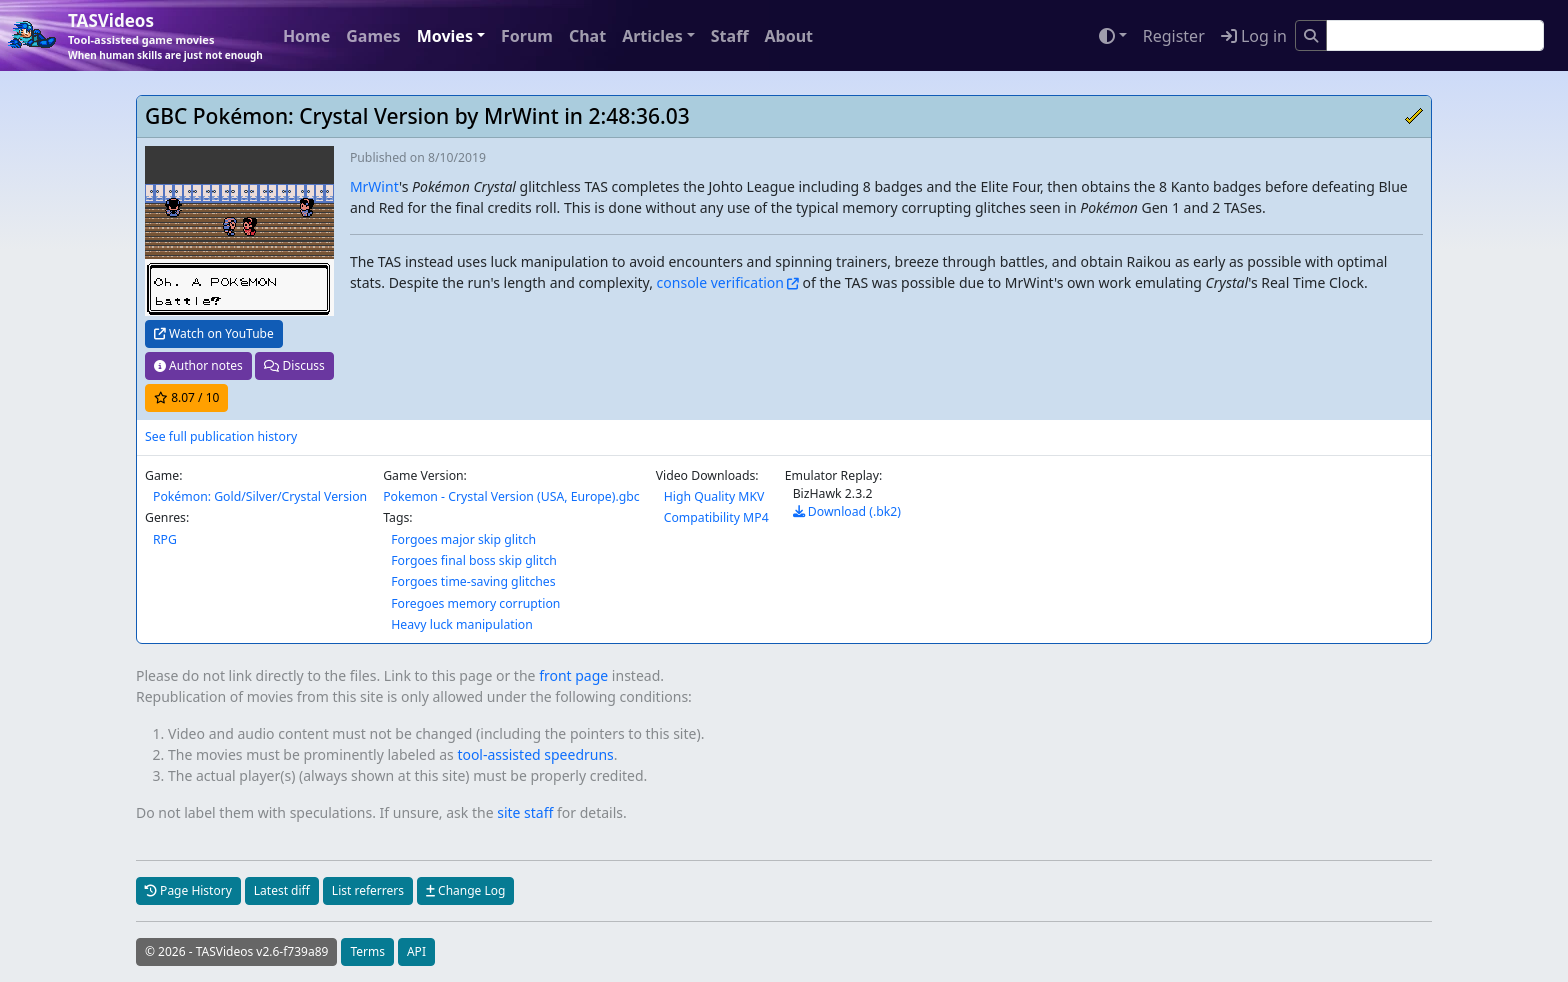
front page (573, 675)
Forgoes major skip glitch (463, 539)
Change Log (465, 890)
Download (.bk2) (847, 511)
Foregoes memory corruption (475, 603)
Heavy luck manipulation (462, 624)
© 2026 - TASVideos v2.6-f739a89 (236, 951)
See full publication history (221, 436)
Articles (652, 36)
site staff (525, 812)
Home (306, 36)
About (788, 36)
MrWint (374, 186)
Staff (730, 36)
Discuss (294, 365)
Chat (587, 36)
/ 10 (186, 397)
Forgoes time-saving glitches (473, 581)
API (416, 951)
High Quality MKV (714, 496)
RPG (165, 539)
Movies (445, 36)
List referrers (368, 890)
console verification (720, 282)
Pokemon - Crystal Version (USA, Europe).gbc (511, 496)
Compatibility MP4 (716, 517)
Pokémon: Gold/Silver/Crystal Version (260, 496)
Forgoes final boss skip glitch (474, 560)
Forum (527, 36)
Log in (1254, 36)
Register (1174, 36)
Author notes (198, 365)
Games (373, 36)
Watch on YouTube (214, 333)
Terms (367, 951)
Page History (188, 890)
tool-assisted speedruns (535, 754)
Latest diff (282, 890)
